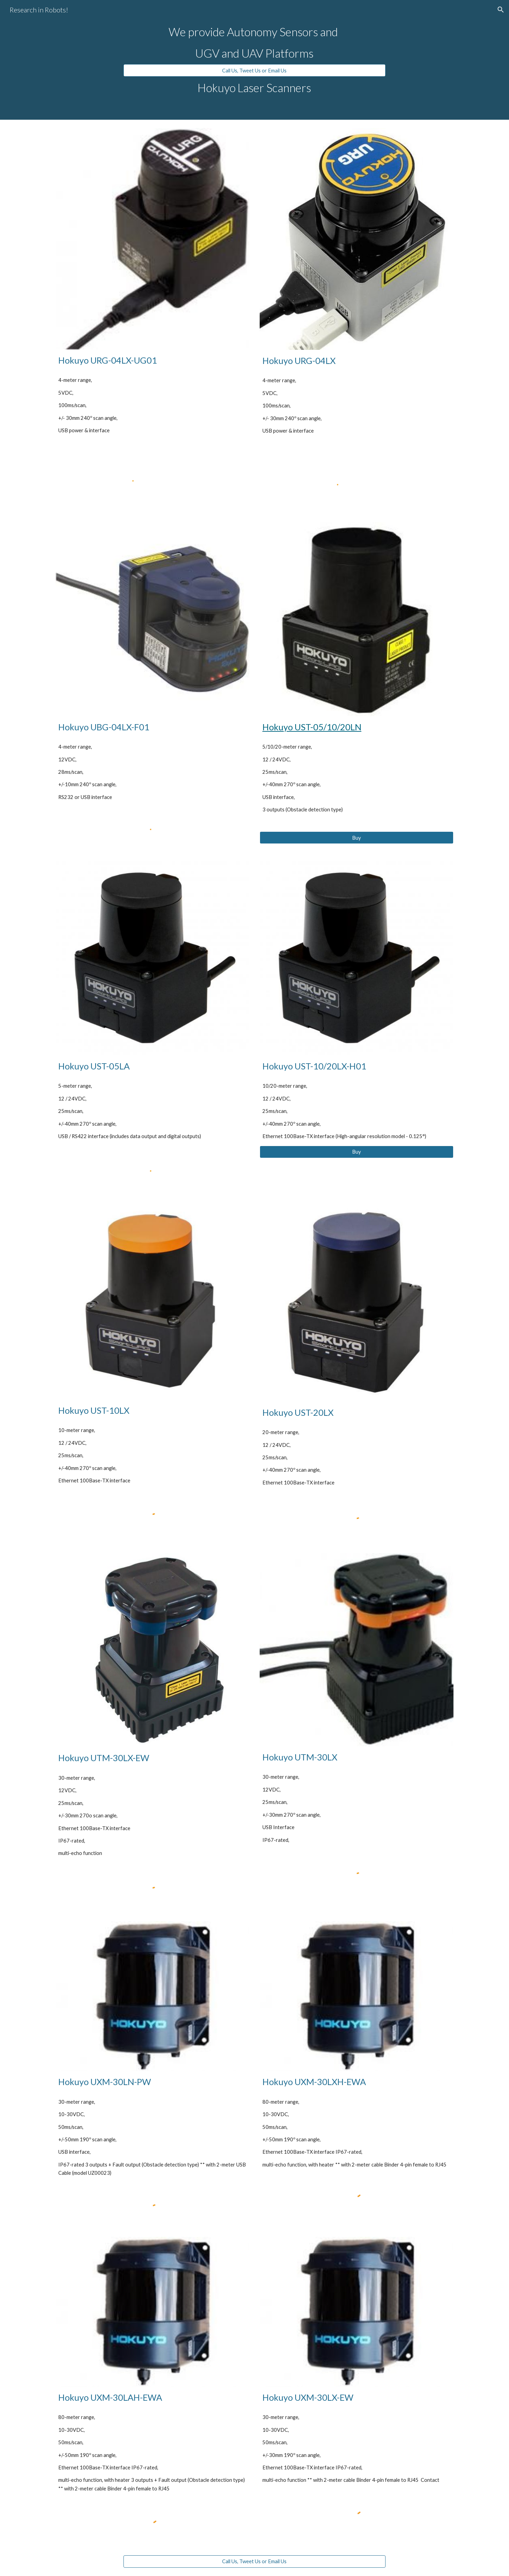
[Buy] (356, 838)
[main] (254, 42)
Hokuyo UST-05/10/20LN (311, 727)
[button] (500, 9)
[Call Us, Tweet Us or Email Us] (254, 70)
